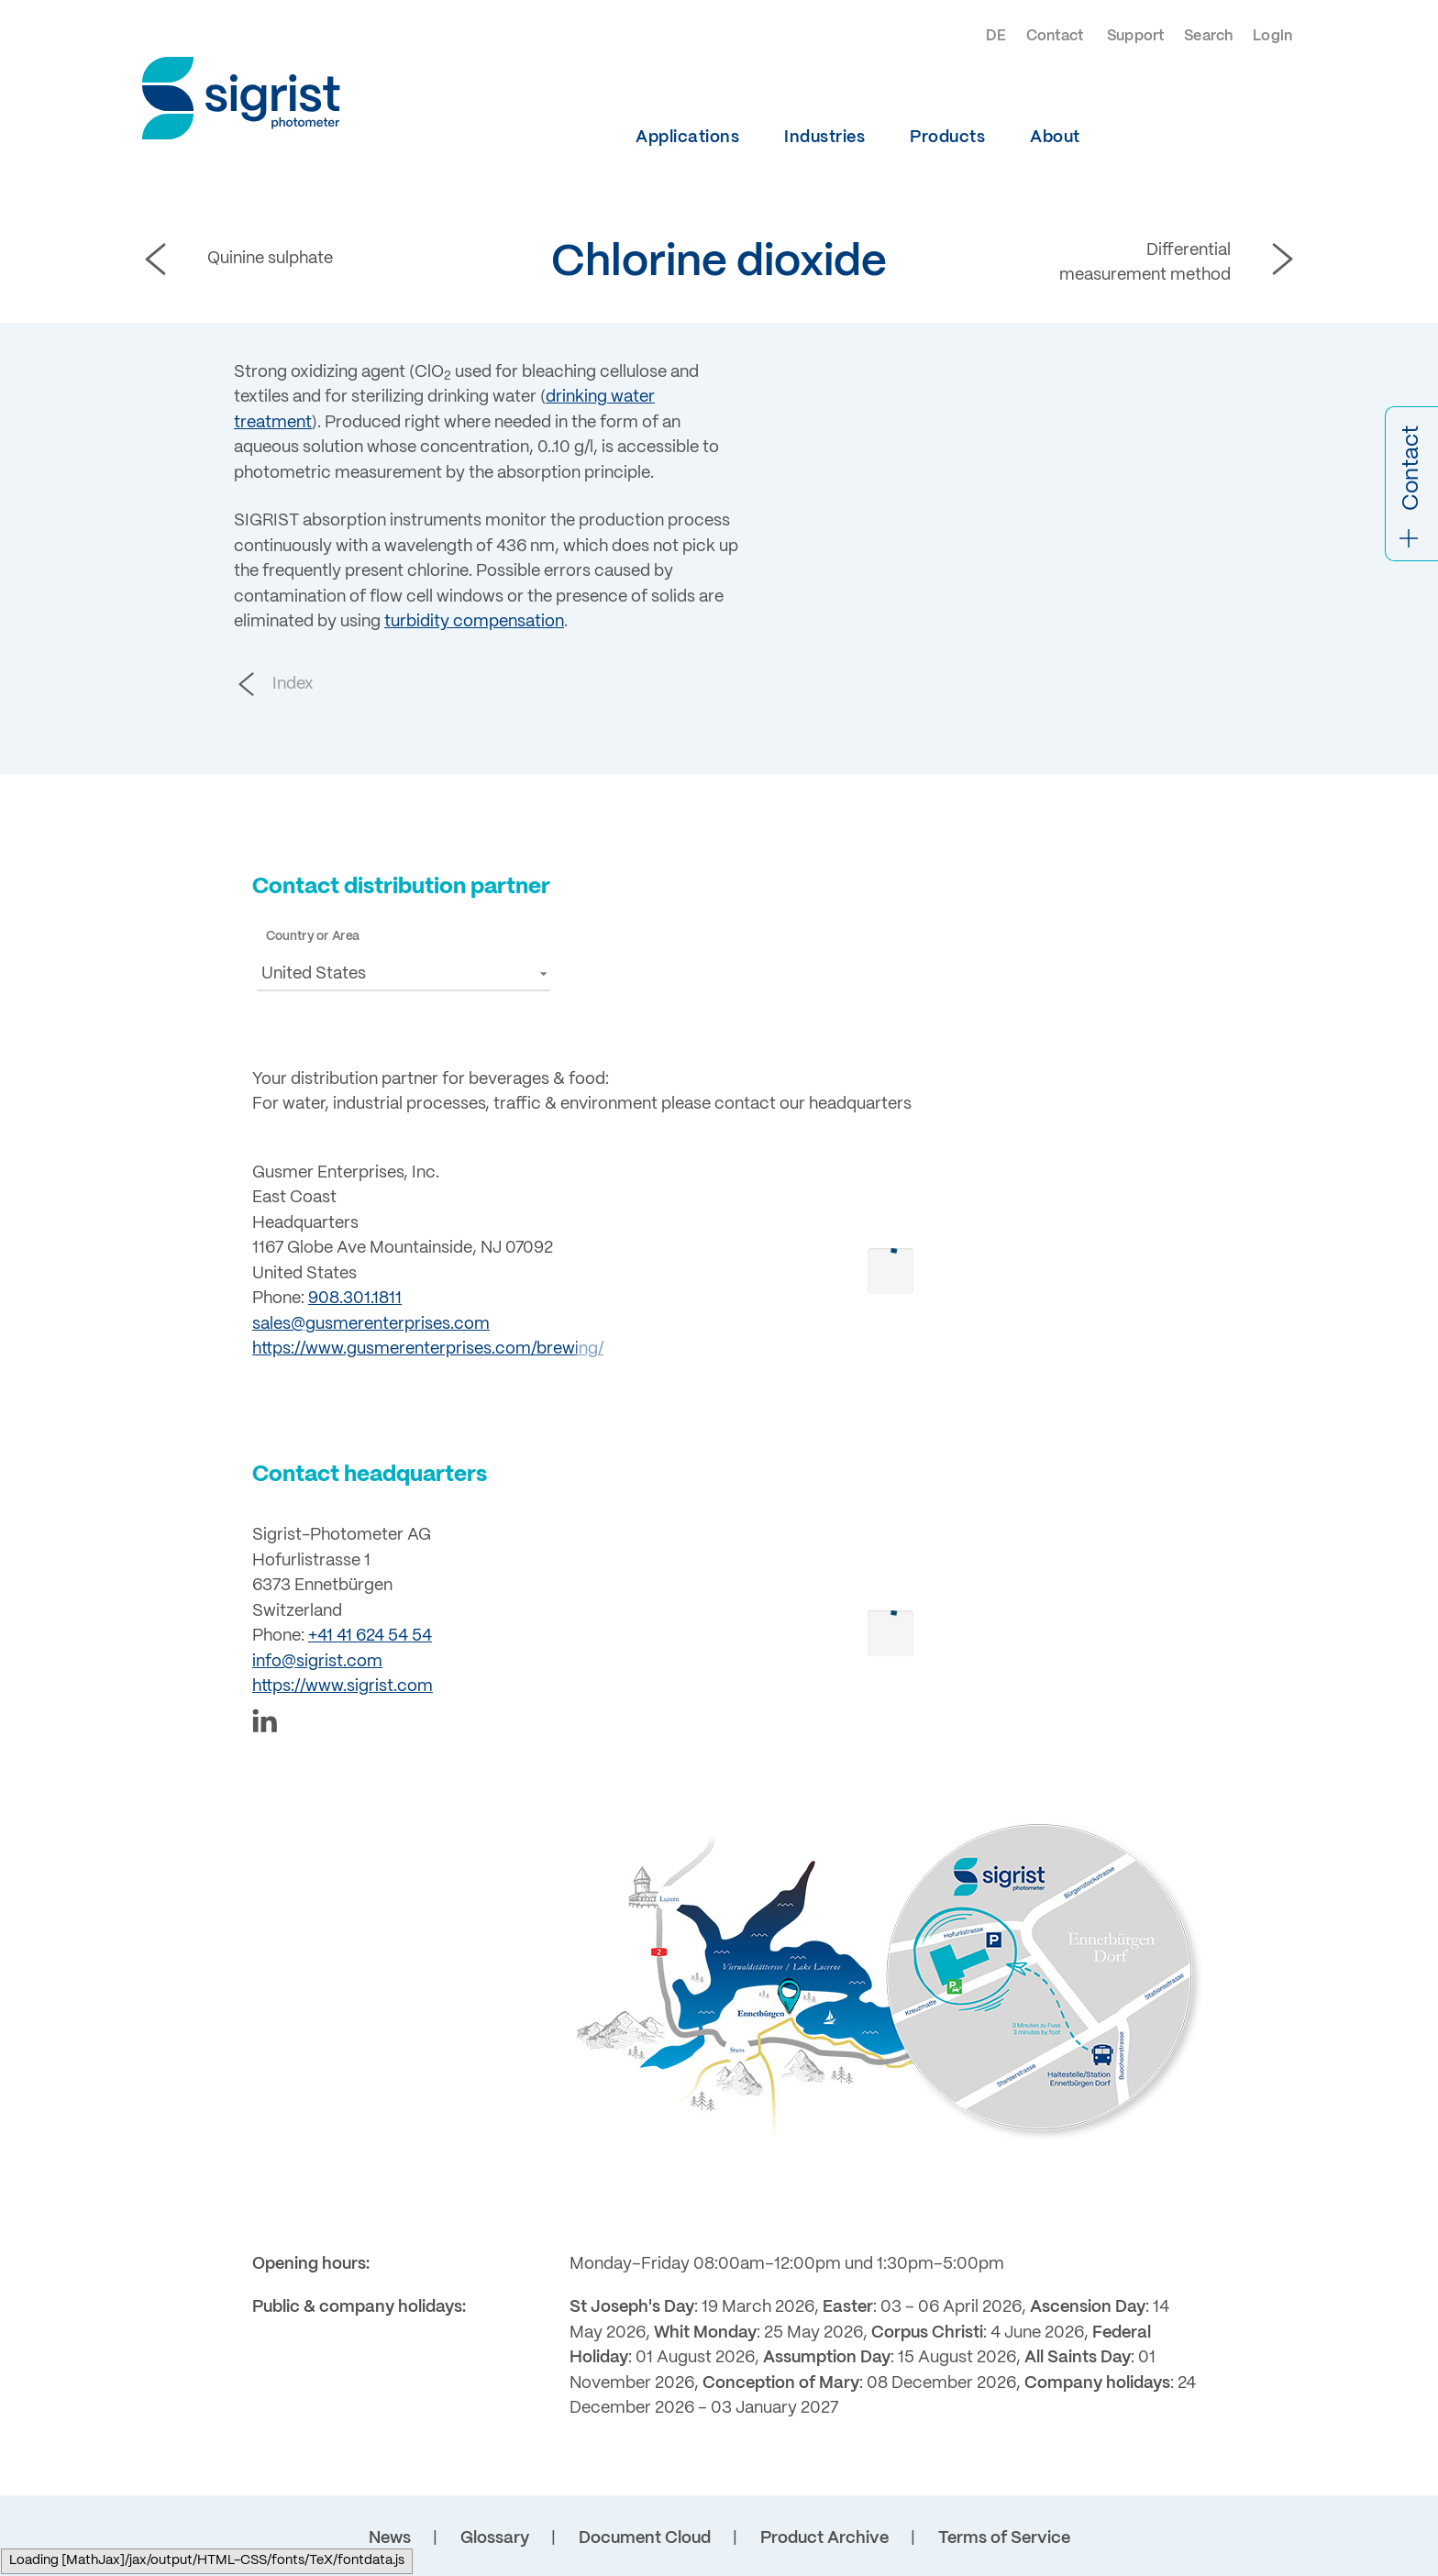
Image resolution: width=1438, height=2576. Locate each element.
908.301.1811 (355, 1298)
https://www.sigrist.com (342, 1686)
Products (947, 137)
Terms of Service (1004, 2538)
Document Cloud (645, 2538)
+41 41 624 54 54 (370, 1636)
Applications (687, 137)
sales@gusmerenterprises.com (371, 1324)
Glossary (494, 2538)
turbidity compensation (474, 622)
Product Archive (824, 2538)
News (390, 2538)
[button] (403, 973)
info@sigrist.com (317, 1661)
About (1055, 137)
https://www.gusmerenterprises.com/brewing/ (427, 1349)
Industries (824, 137)
